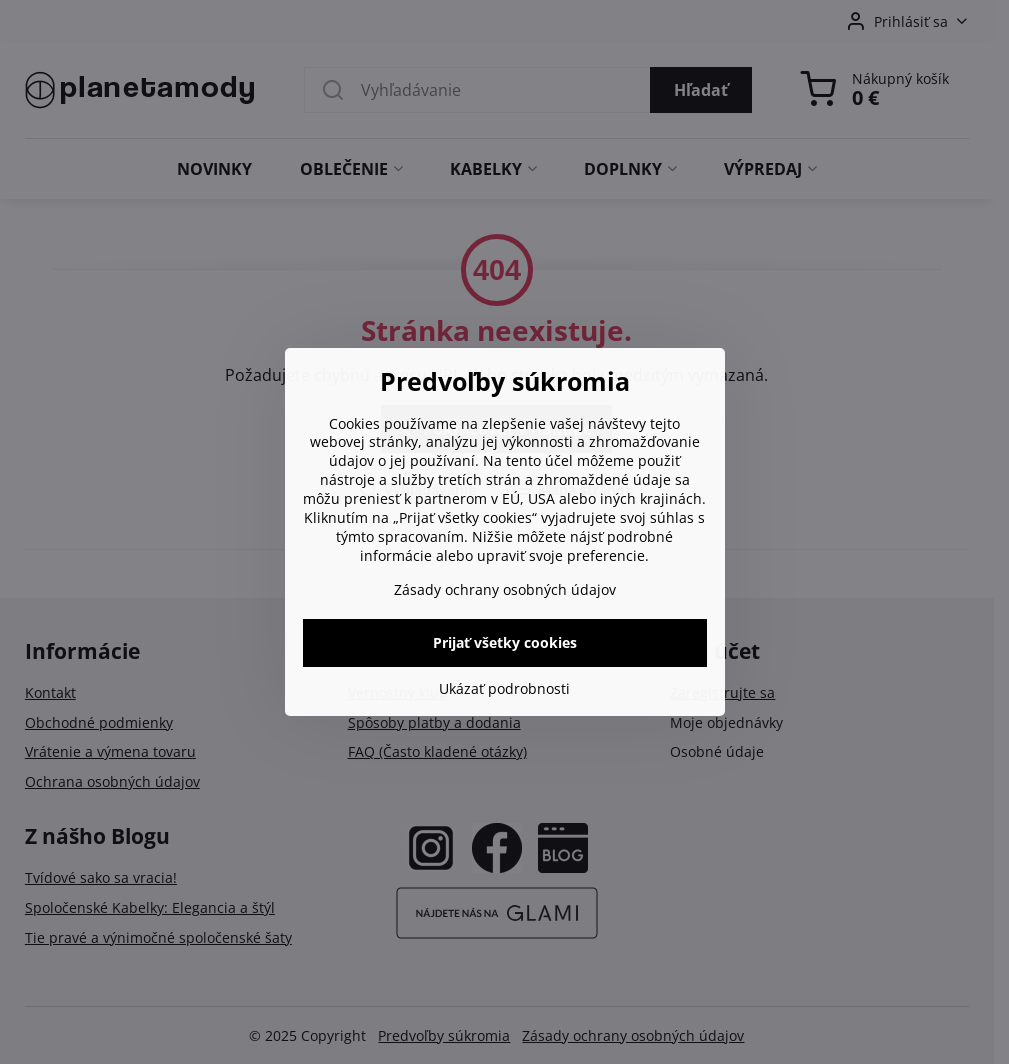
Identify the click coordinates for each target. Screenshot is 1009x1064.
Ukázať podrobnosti (504, 688)
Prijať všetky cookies (505, 642)
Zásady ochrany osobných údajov (505, 589)
